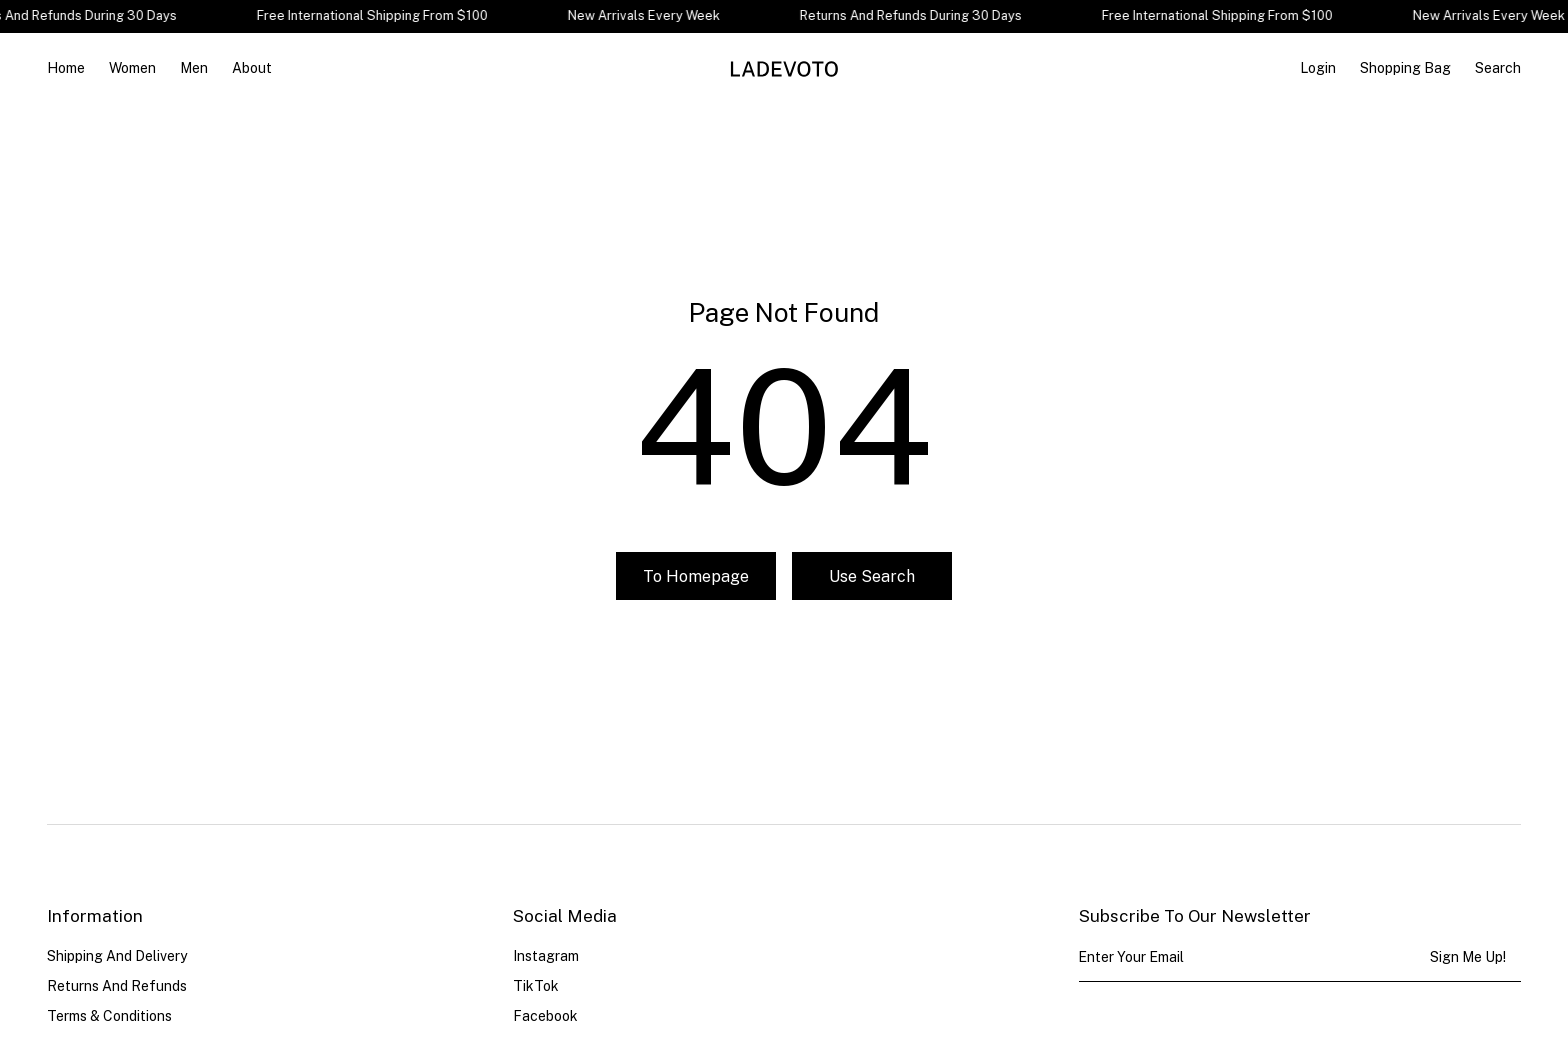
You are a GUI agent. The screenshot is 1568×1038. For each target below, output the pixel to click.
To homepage (696, 576)
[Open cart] (1405, 68)
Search (1498, 68)
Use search (872, 576)
